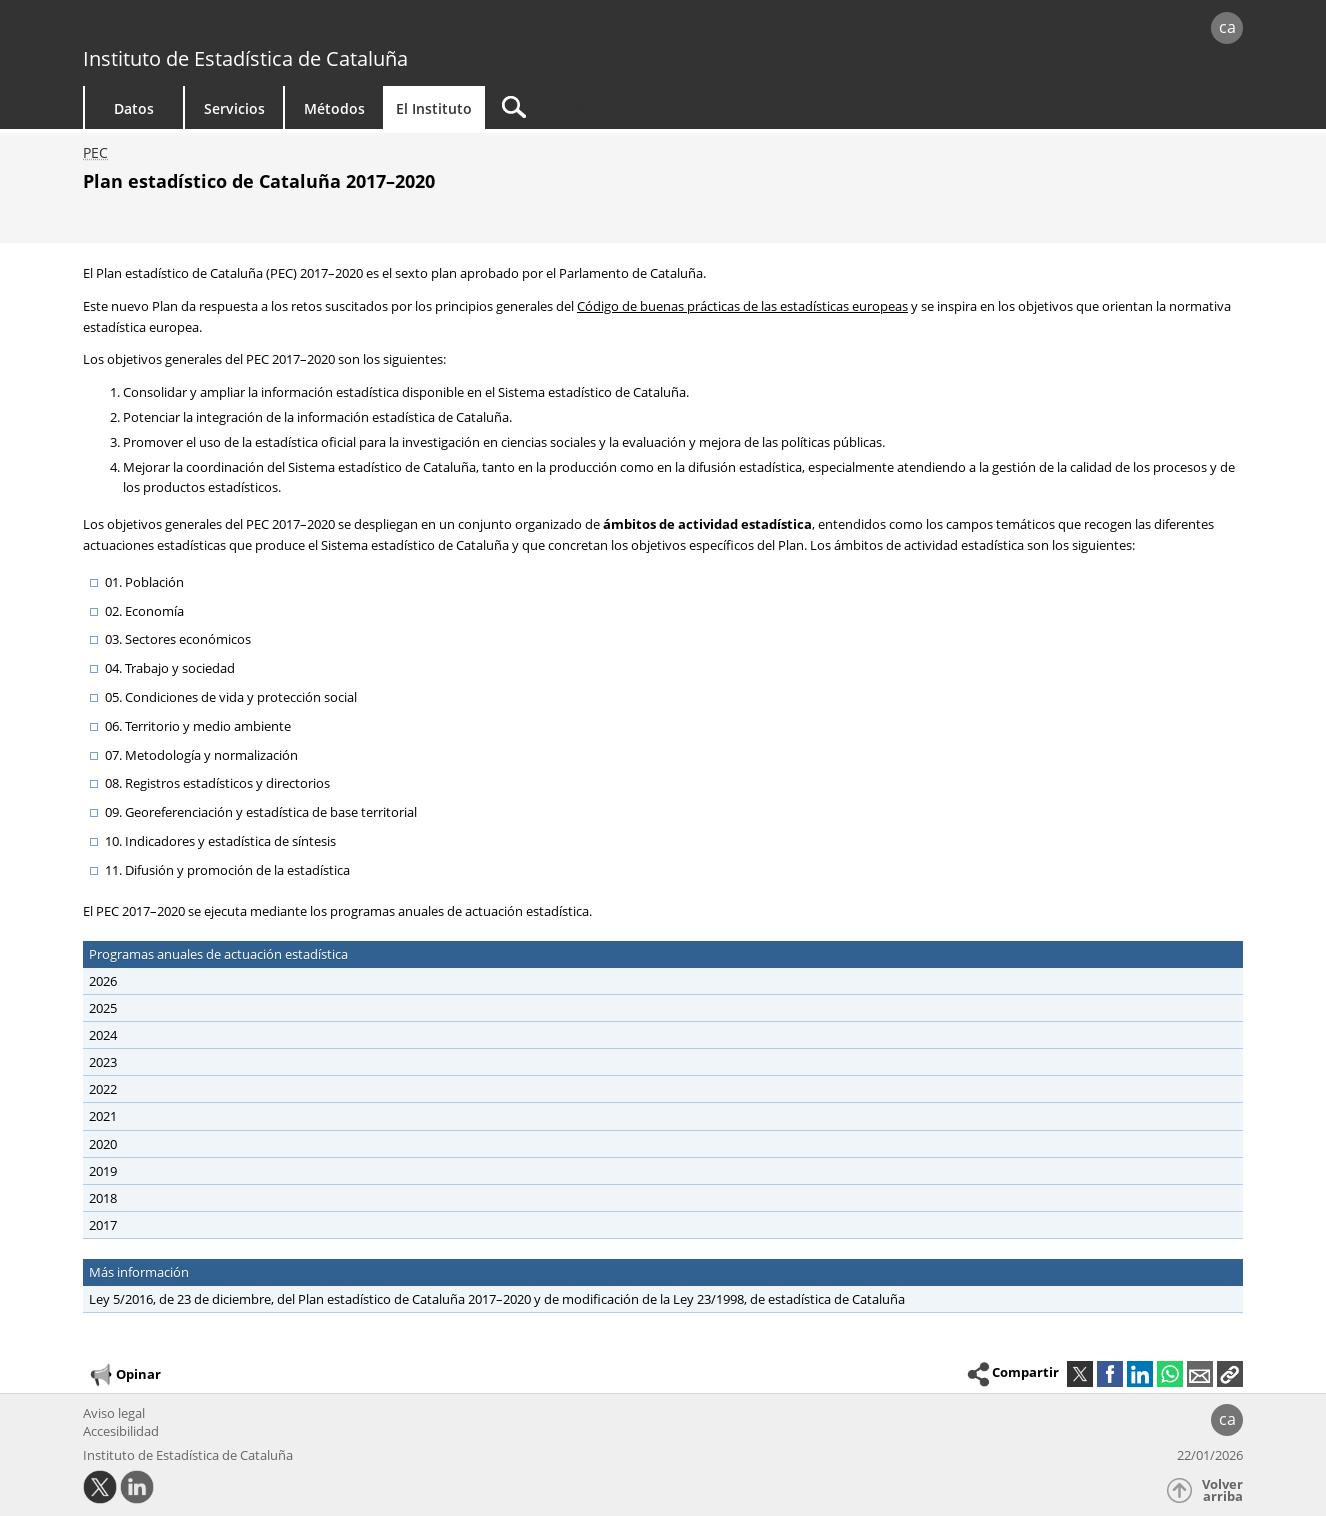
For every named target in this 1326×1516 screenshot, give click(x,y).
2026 (103, 981)
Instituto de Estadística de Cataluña (245, 58)
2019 (103, 1171)
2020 (103, 1144)
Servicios (234, 108)
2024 (103, 1035)
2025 (103, 1008)
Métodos (334, 108)
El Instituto (434, 108)
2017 (103, 1225)
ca (1227, 27)
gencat (315, 29)
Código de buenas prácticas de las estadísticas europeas (742, 306)
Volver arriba (1222, 1490)
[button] (1230, 1374)
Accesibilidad (121, 1431)
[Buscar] (655, 107)
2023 (103, 1062)
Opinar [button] (124, 1375)
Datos (134, 108)
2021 (103, 1116)
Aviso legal (114, 1413)
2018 (103, 1198)
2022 (103, 1089)
